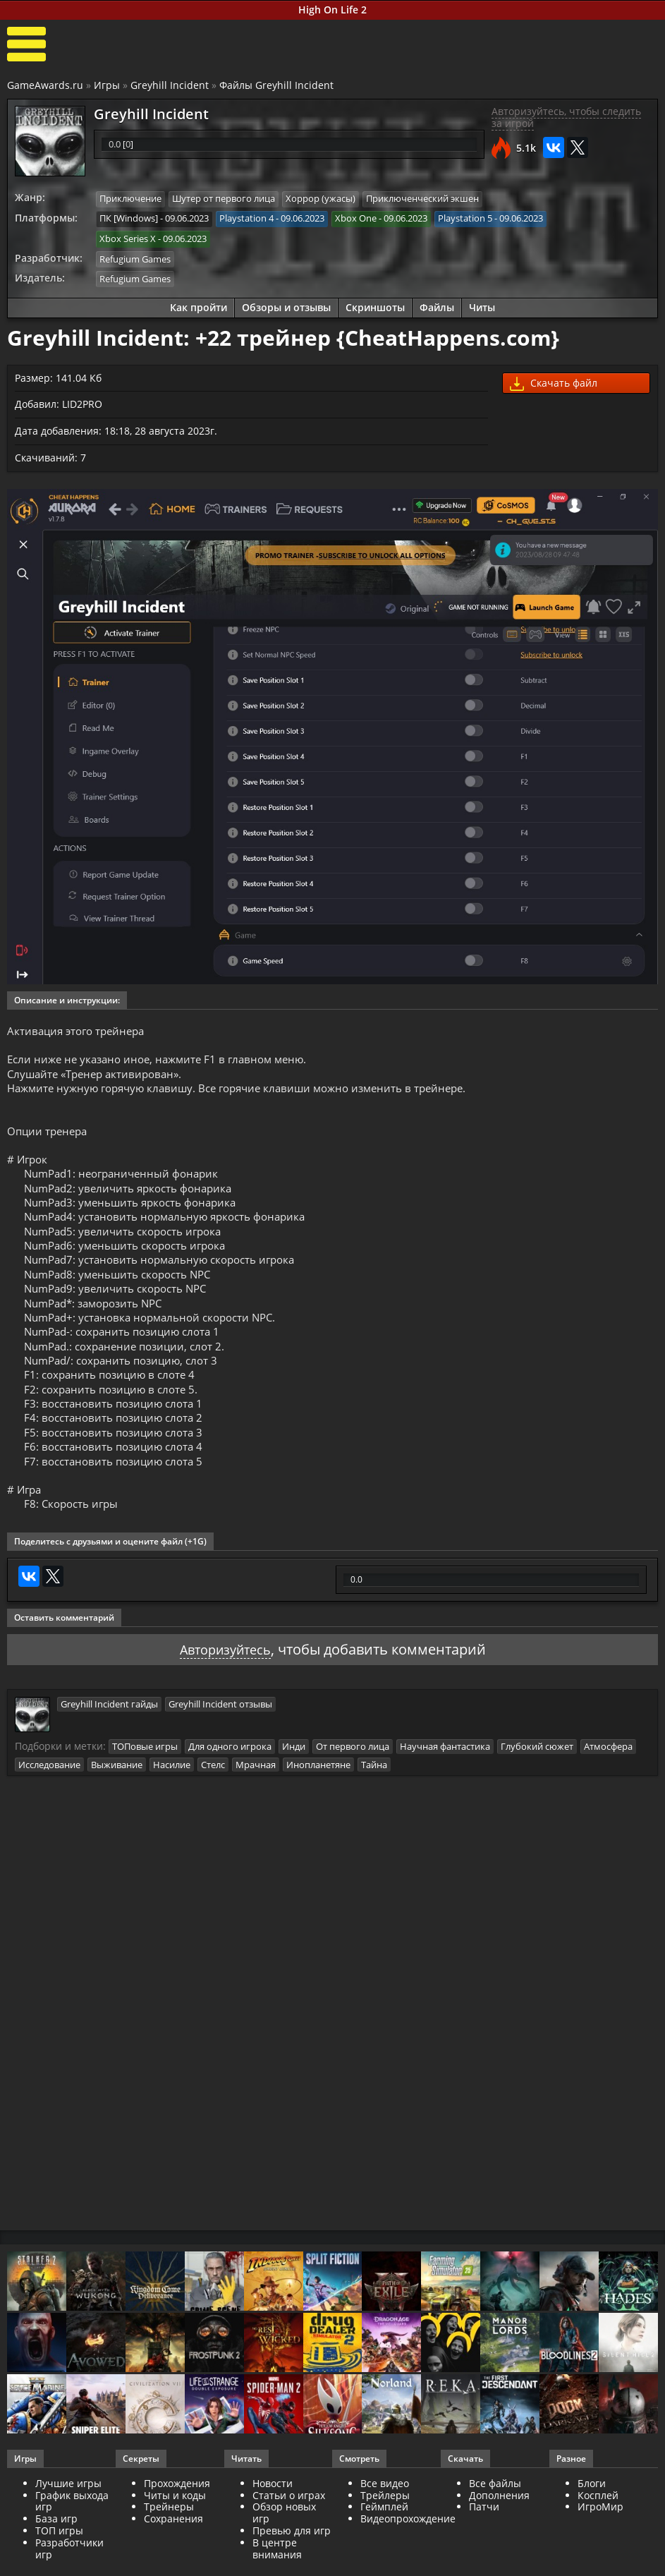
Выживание (116, 1804)
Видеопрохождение (408, 2558)
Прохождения (177, 2522)
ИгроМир (600, 2546)
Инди (293, 1786)
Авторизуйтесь (225, 1690)
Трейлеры (385, 2534)
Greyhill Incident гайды (109, 1744)
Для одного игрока (230, 1786)
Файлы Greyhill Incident (276, 85)
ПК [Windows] (128, 218)
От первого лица (352, 1786)
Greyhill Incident (169, 85)
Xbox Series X (127, 237)
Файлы (437, 304)
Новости (272, 2522)
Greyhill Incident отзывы (220, 1744)
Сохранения (173, 2558)
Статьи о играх (288, 2534)
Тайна (374, 1804)
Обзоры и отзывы (286, 304)
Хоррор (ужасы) (320, 199)
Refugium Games (135, 256)
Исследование (49, 1804)
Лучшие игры (68, 2522)
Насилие (171, 1804)
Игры (107, 85)
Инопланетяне (318, 1804)
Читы (482, 304)
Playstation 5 (465, 218)
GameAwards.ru (45, 85)
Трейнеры (169, 2546)
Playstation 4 (246, 218)
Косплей (598, 2534)
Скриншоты (375, 304)
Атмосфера (608, 1786)
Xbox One (356, 218)
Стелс (213, 1804)
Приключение (130, 199)
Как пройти (198, 304)
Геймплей (384, 2546)
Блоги (592, 2522)
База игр (56, 2558)
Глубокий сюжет (537, 1786)
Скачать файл (553, 380)
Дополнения (499, 2534)
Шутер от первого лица (223, 199)
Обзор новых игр (284, 2552)
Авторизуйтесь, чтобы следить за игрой (566, 118)
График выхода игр (72, 2540)
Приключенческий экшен (422, 199)
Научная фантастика (445, 1786)
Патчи (484, 2546)
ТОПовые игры (145, 1786)
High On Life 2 (332, 9)
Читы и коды (175, 2534)
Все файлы (495, 2522)
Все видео (384, 2522)
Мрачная (256, 1804)
